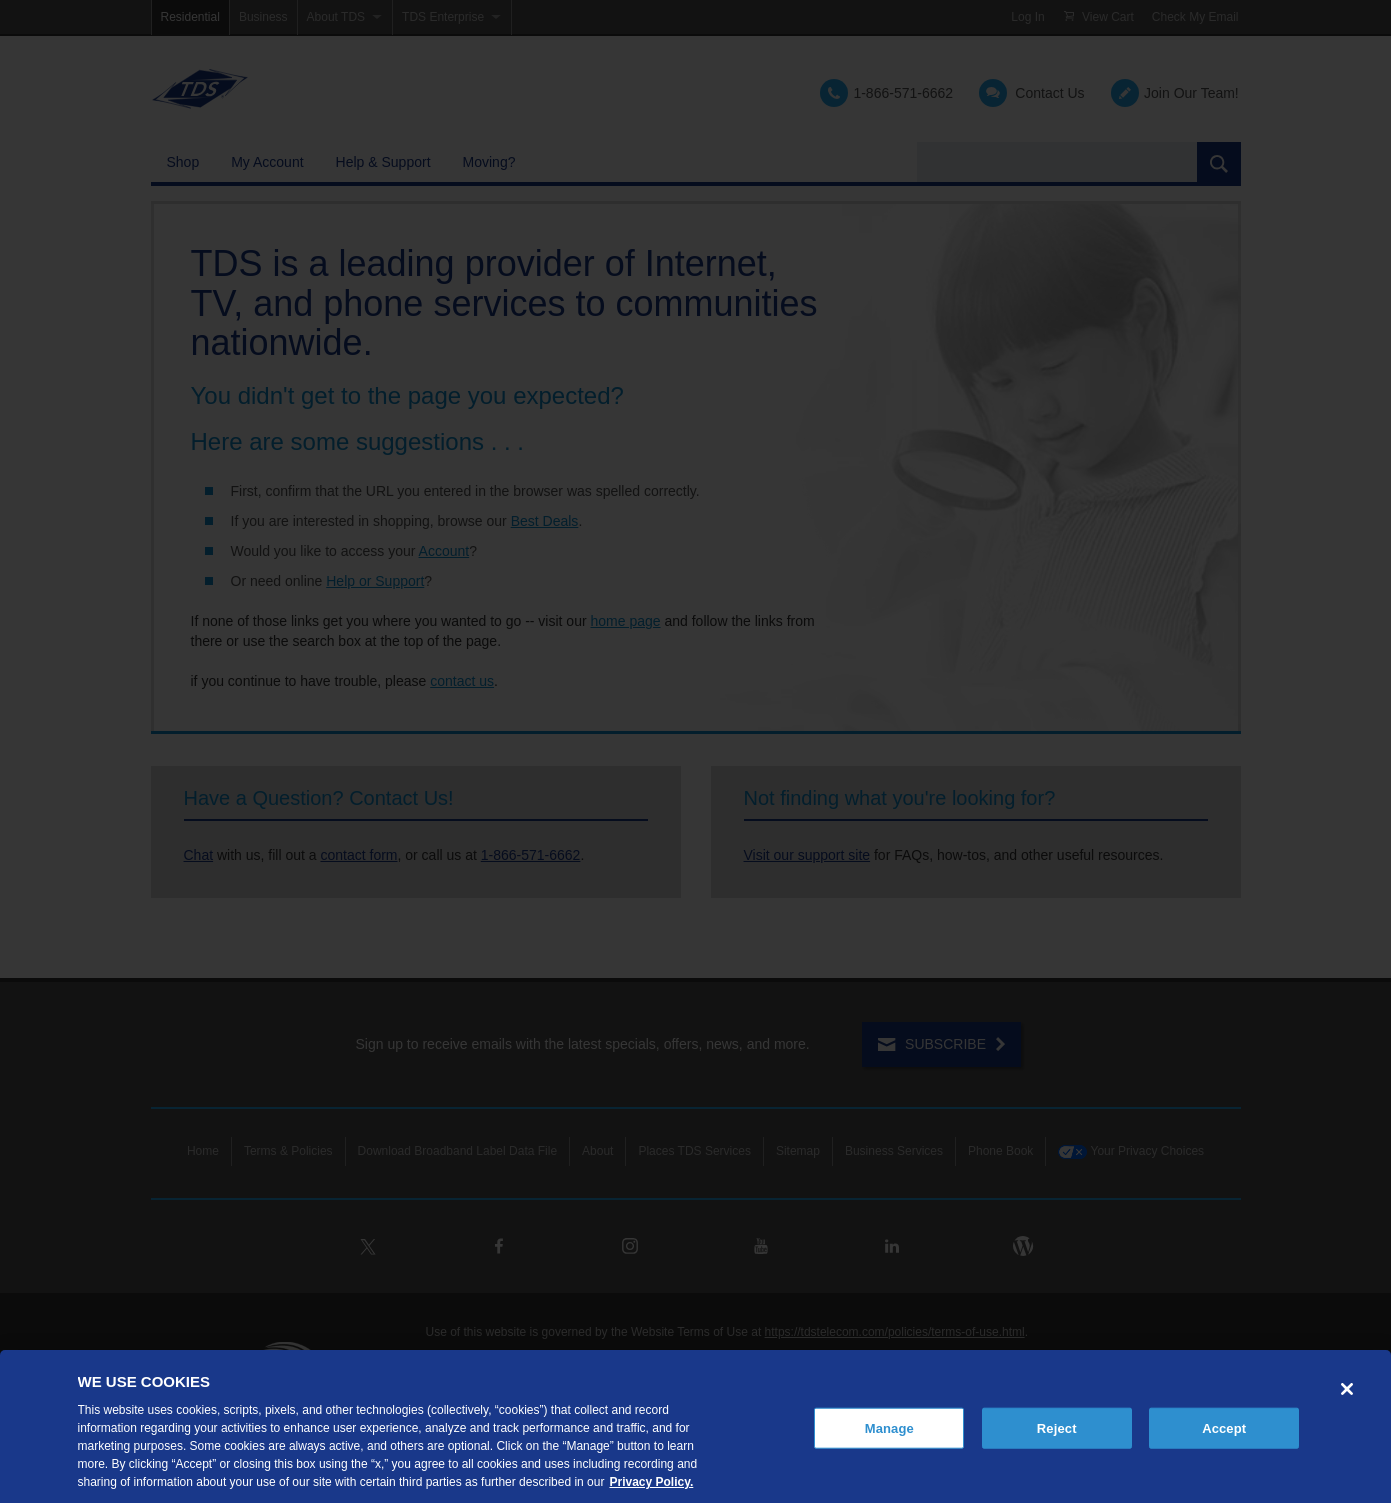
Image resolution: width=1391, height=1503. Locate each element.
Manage (889, 1427)
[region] (695, 1426)
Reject (1057, 1427)
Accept (1224, 1427)
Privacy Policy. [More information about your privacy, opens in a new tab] (651, 1482)
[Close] (1347, 1389)
